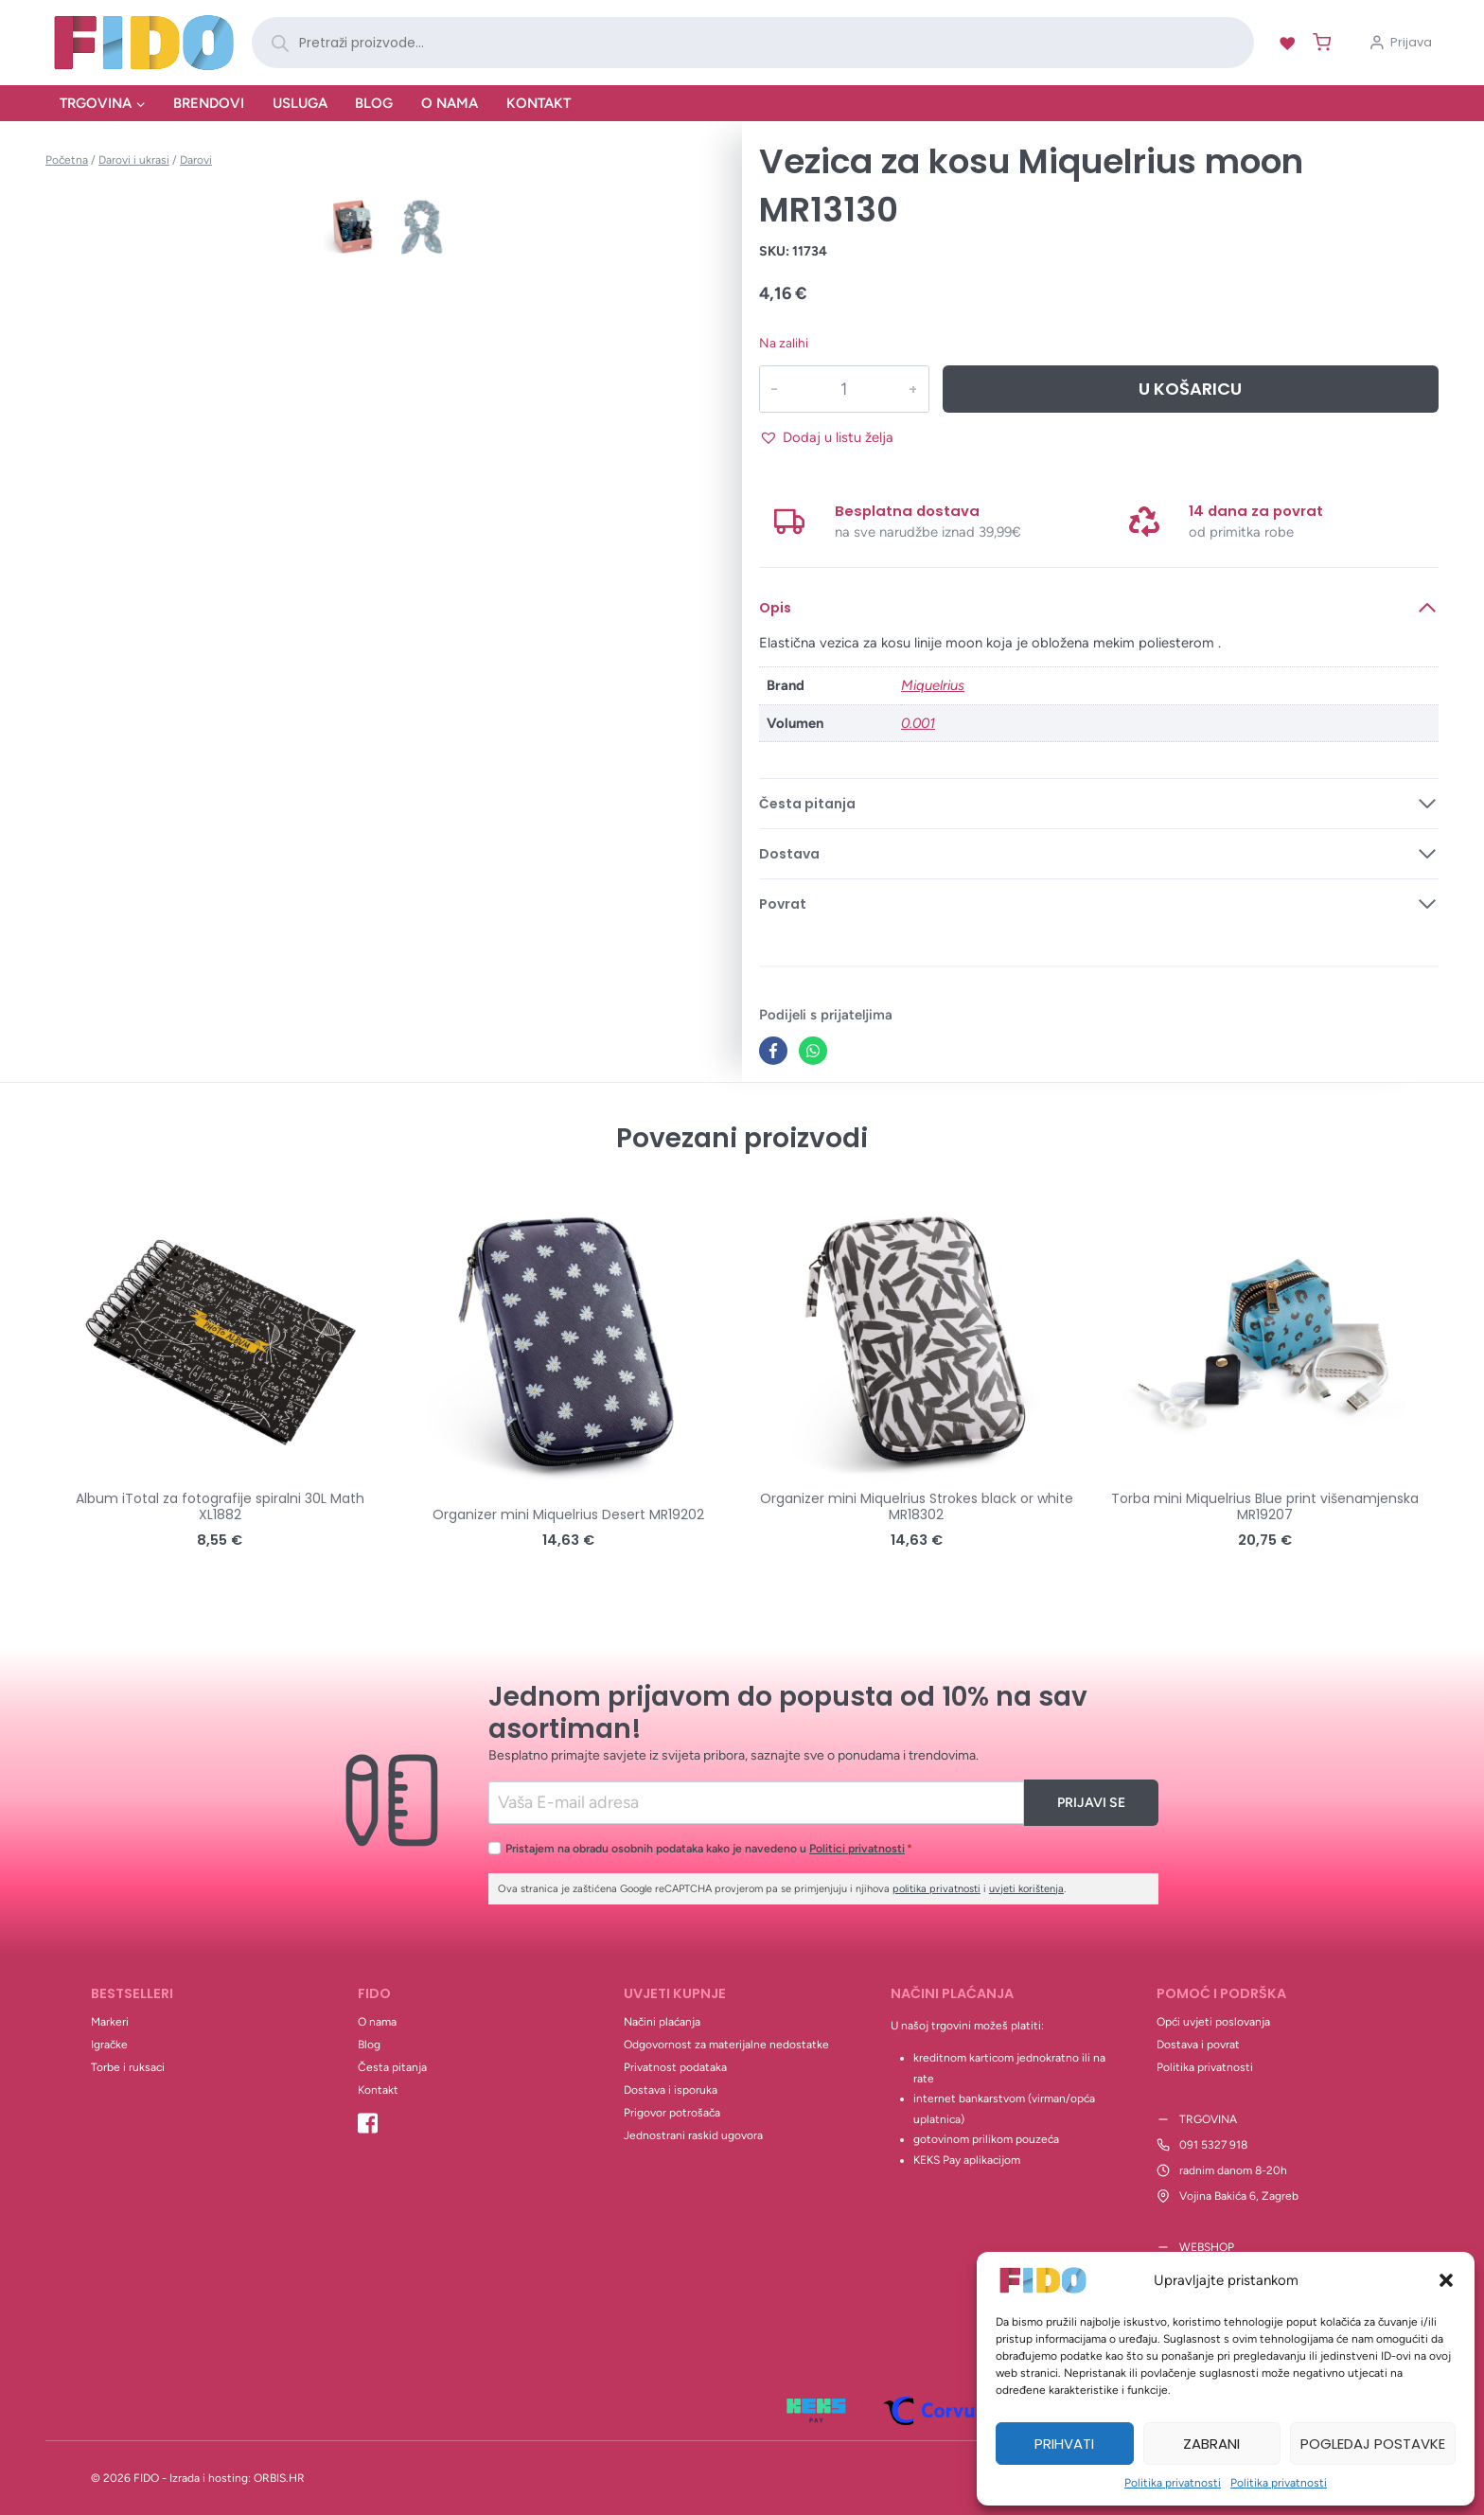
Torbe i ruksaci (128, 2067)
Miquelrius (932, 685)
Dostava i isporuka (670, 2090)
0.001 (918, 723)
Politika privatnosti (1172, 2482)
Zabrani (1211, 2443)
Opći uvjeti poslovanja (1213, 2021)
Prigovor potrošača (672, 2112)
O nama (449, 103)
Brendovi (208, 103)
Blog (374, 103)
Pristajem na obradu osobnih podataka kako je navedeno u (708, 1848)
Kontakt (538, 103)
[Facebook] (773, 1050)
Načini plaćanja (662, 2021)
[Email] (756, 1802)
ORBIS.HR (279, 2478)
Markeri (110, 2021)
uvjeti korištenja (1026, 1889)
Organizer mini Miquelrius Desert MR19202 (568, 1514)
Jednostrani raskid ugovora (693, 2135)
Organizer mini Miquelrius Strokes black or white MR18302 (916, 1506)
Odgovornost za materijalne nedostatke (726, 2044)
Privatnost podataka (675, 2067)
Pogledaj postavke (1372, 2443)
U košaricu (1190, 388)
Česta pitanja (392, 2067)
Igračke (109, 2044)
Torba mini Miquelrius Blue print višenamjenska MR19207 (1265, 1506)
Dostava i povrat (1198, 2044)
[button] (1446, 2280)
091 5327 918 (1213, 2145)
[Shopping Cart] (1318, 42)
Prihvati (1064, 2443)
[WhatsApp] (813, 1050)
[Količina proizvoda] (843, 389)
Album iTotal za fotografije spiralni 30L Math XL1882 (220, 1506)
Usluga (300, 103)
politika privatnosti (936, 1889)
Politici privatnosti (857, 1848)
